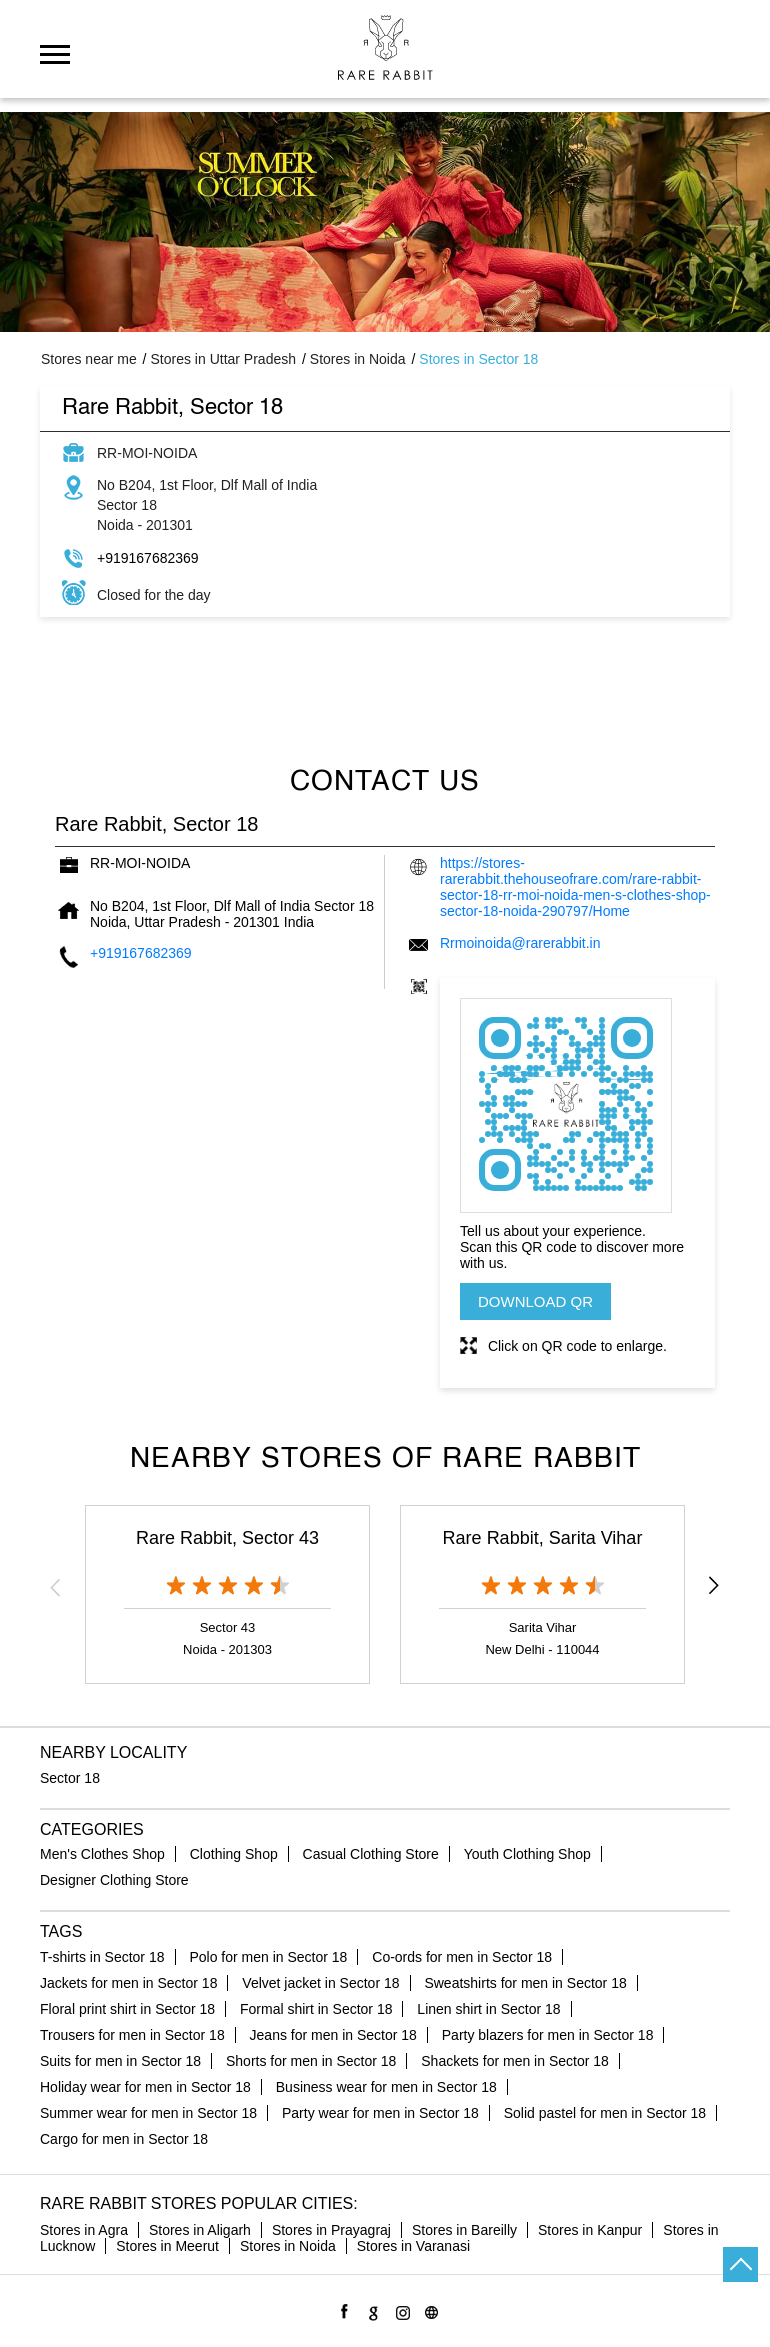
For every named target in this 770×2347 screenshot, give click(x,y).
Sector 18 (70, 1778)
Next (714, 1587)
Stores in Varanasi (413, 2246)
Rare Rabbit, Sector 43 (227, 1538)
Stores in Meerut (167, 2246)
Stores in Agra (84, 2230)
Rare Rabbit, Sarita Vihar (543, 1538)
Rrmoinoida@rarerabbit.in (520, 943)
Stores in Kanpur (590, 2230)
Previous (56, 1587)
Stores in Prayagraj (331, 2230)
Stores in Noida (288, 2246)
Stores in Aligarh (200, 2230)
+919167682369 (148, 558)
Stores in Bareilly (464, 2230)
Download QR (535, 1301)
